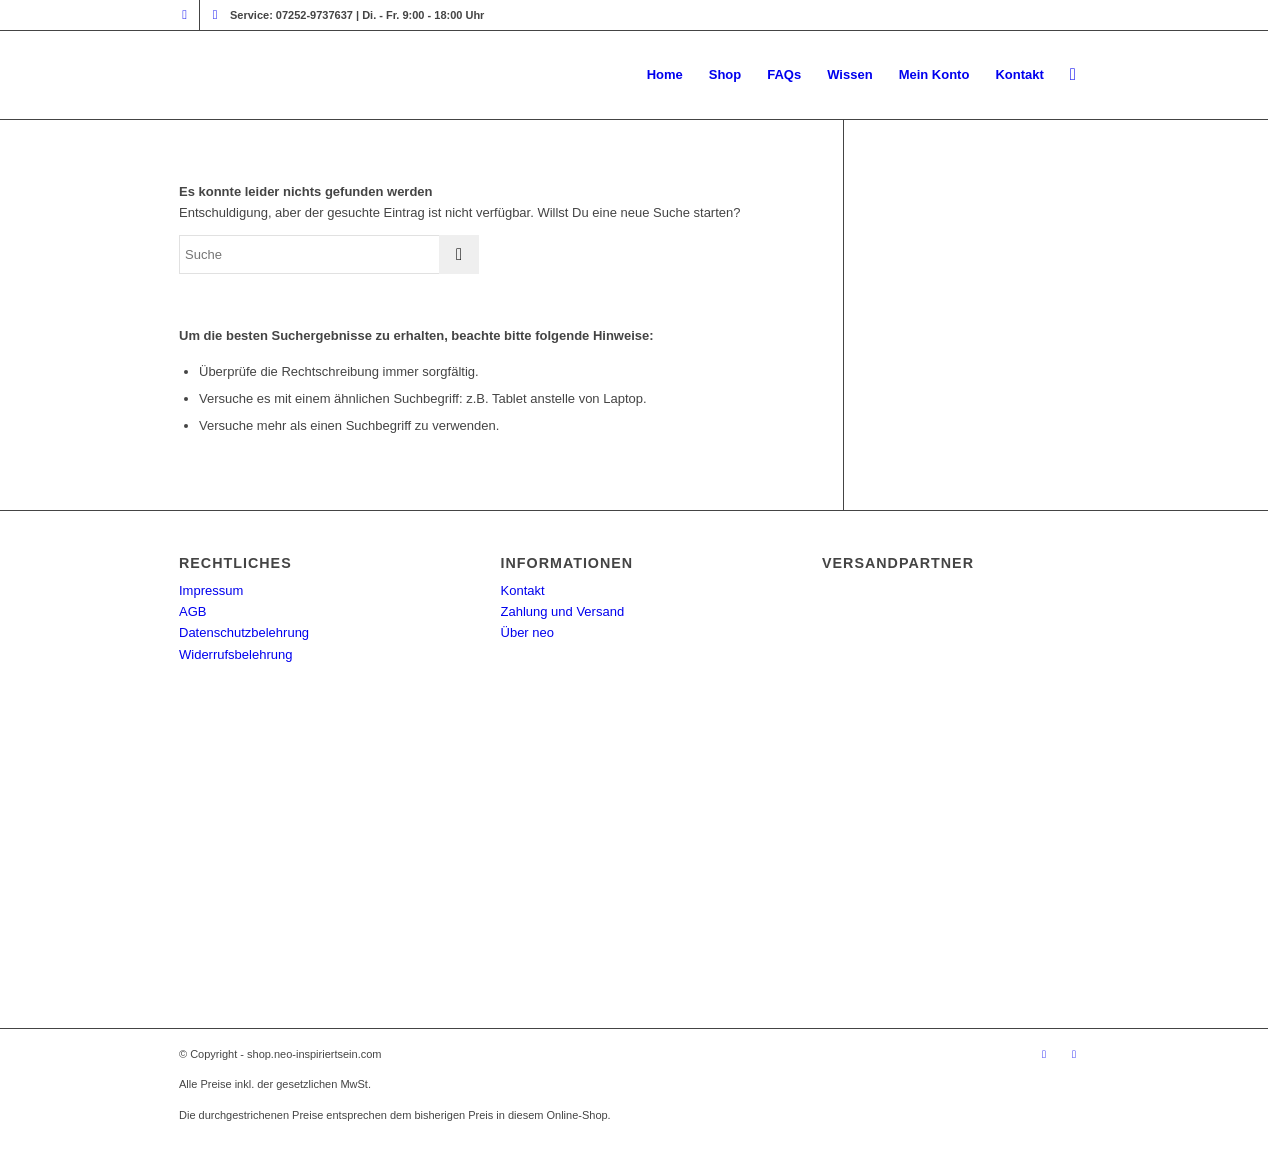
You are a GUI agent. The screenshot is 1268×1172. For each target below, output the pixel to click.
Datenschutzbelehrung (244, 632)
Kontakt (523, 590)
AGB (192, 611)
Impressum (211, 590)
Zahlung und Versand (563, 611)
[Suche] (1073, 75)
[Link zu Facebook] (215, 15)
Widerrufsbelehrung (235, 654)
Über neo (527, 632)
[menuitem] (665, 75)
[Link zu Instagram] (184, 15)
